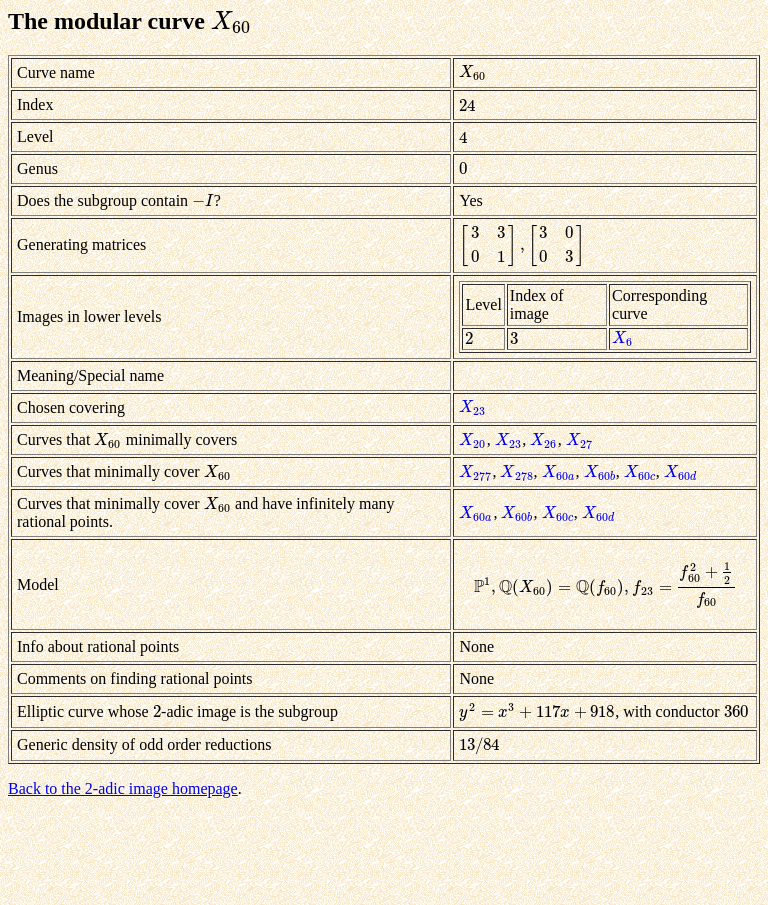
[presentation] (232, 21)
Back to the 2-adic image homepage (123, 788)
